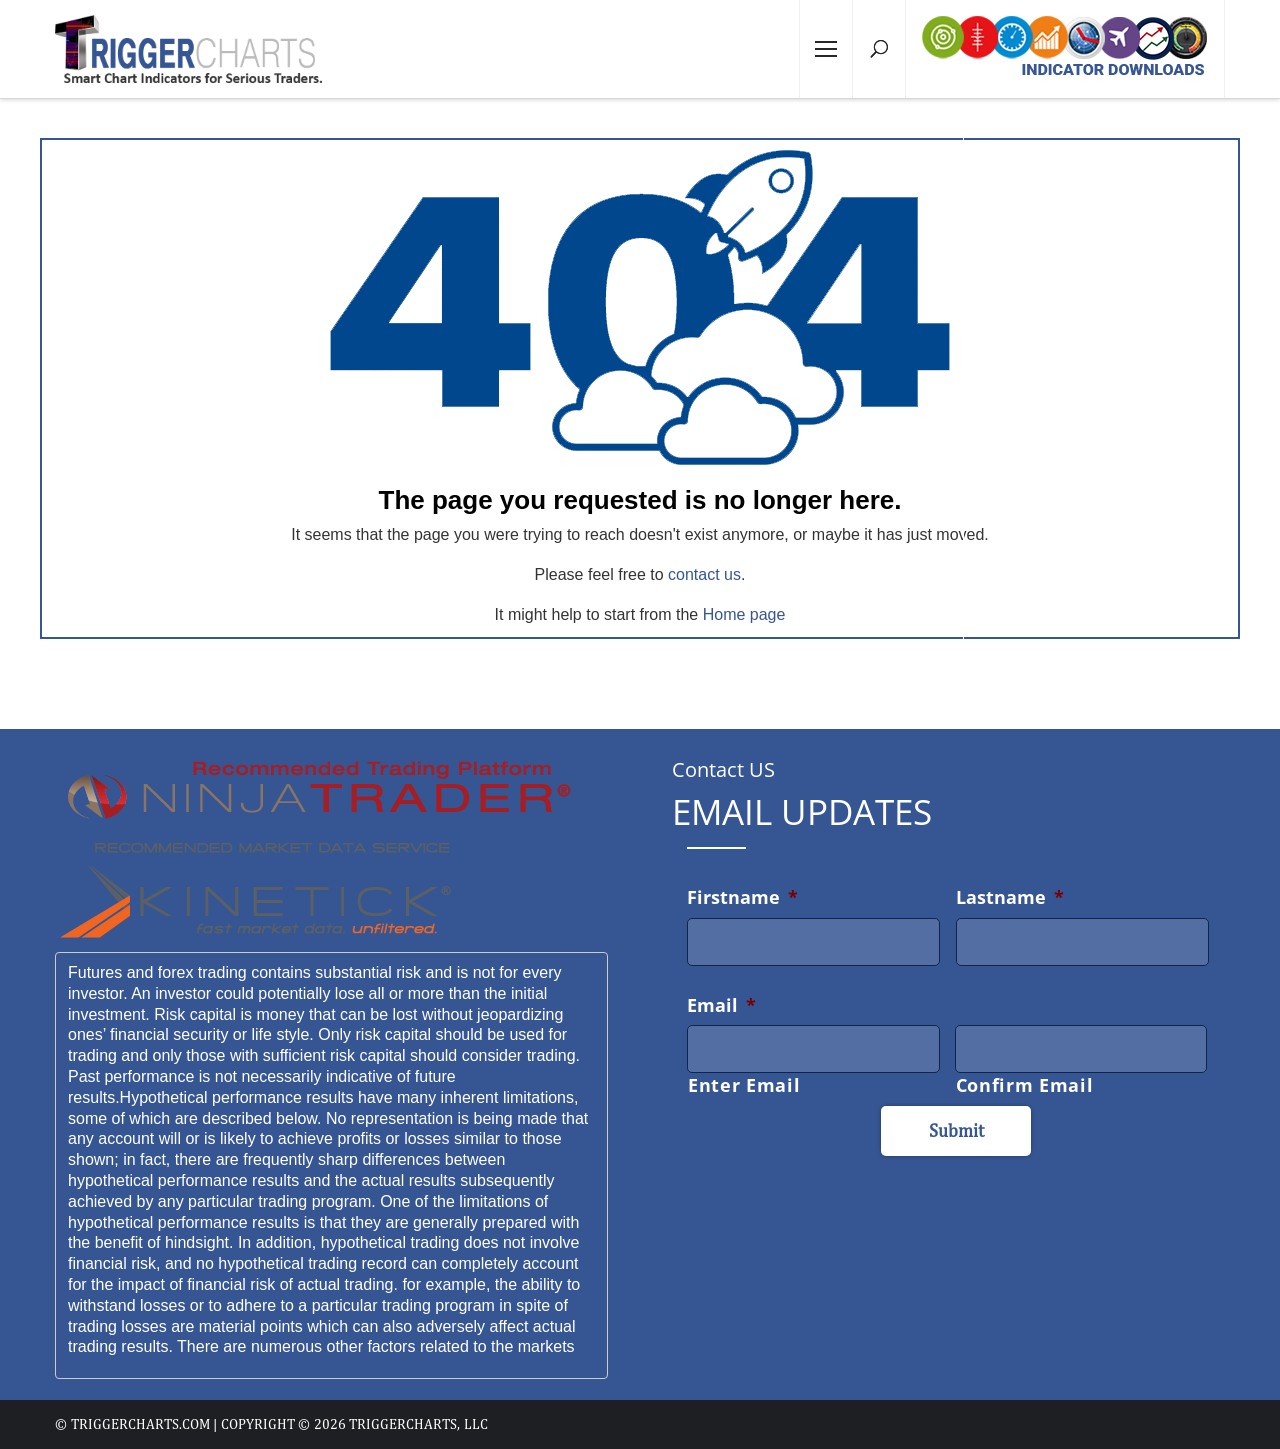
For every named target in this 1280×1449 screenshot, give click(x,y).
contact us (704, 574)
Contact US (723, 769)
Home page (744, 614)
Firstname (742, 897)
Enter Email (744, 1085)
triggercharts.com (140, 1424)
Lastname (1010, 897)
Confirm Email (1025, 1085)
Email (721, 1005)
